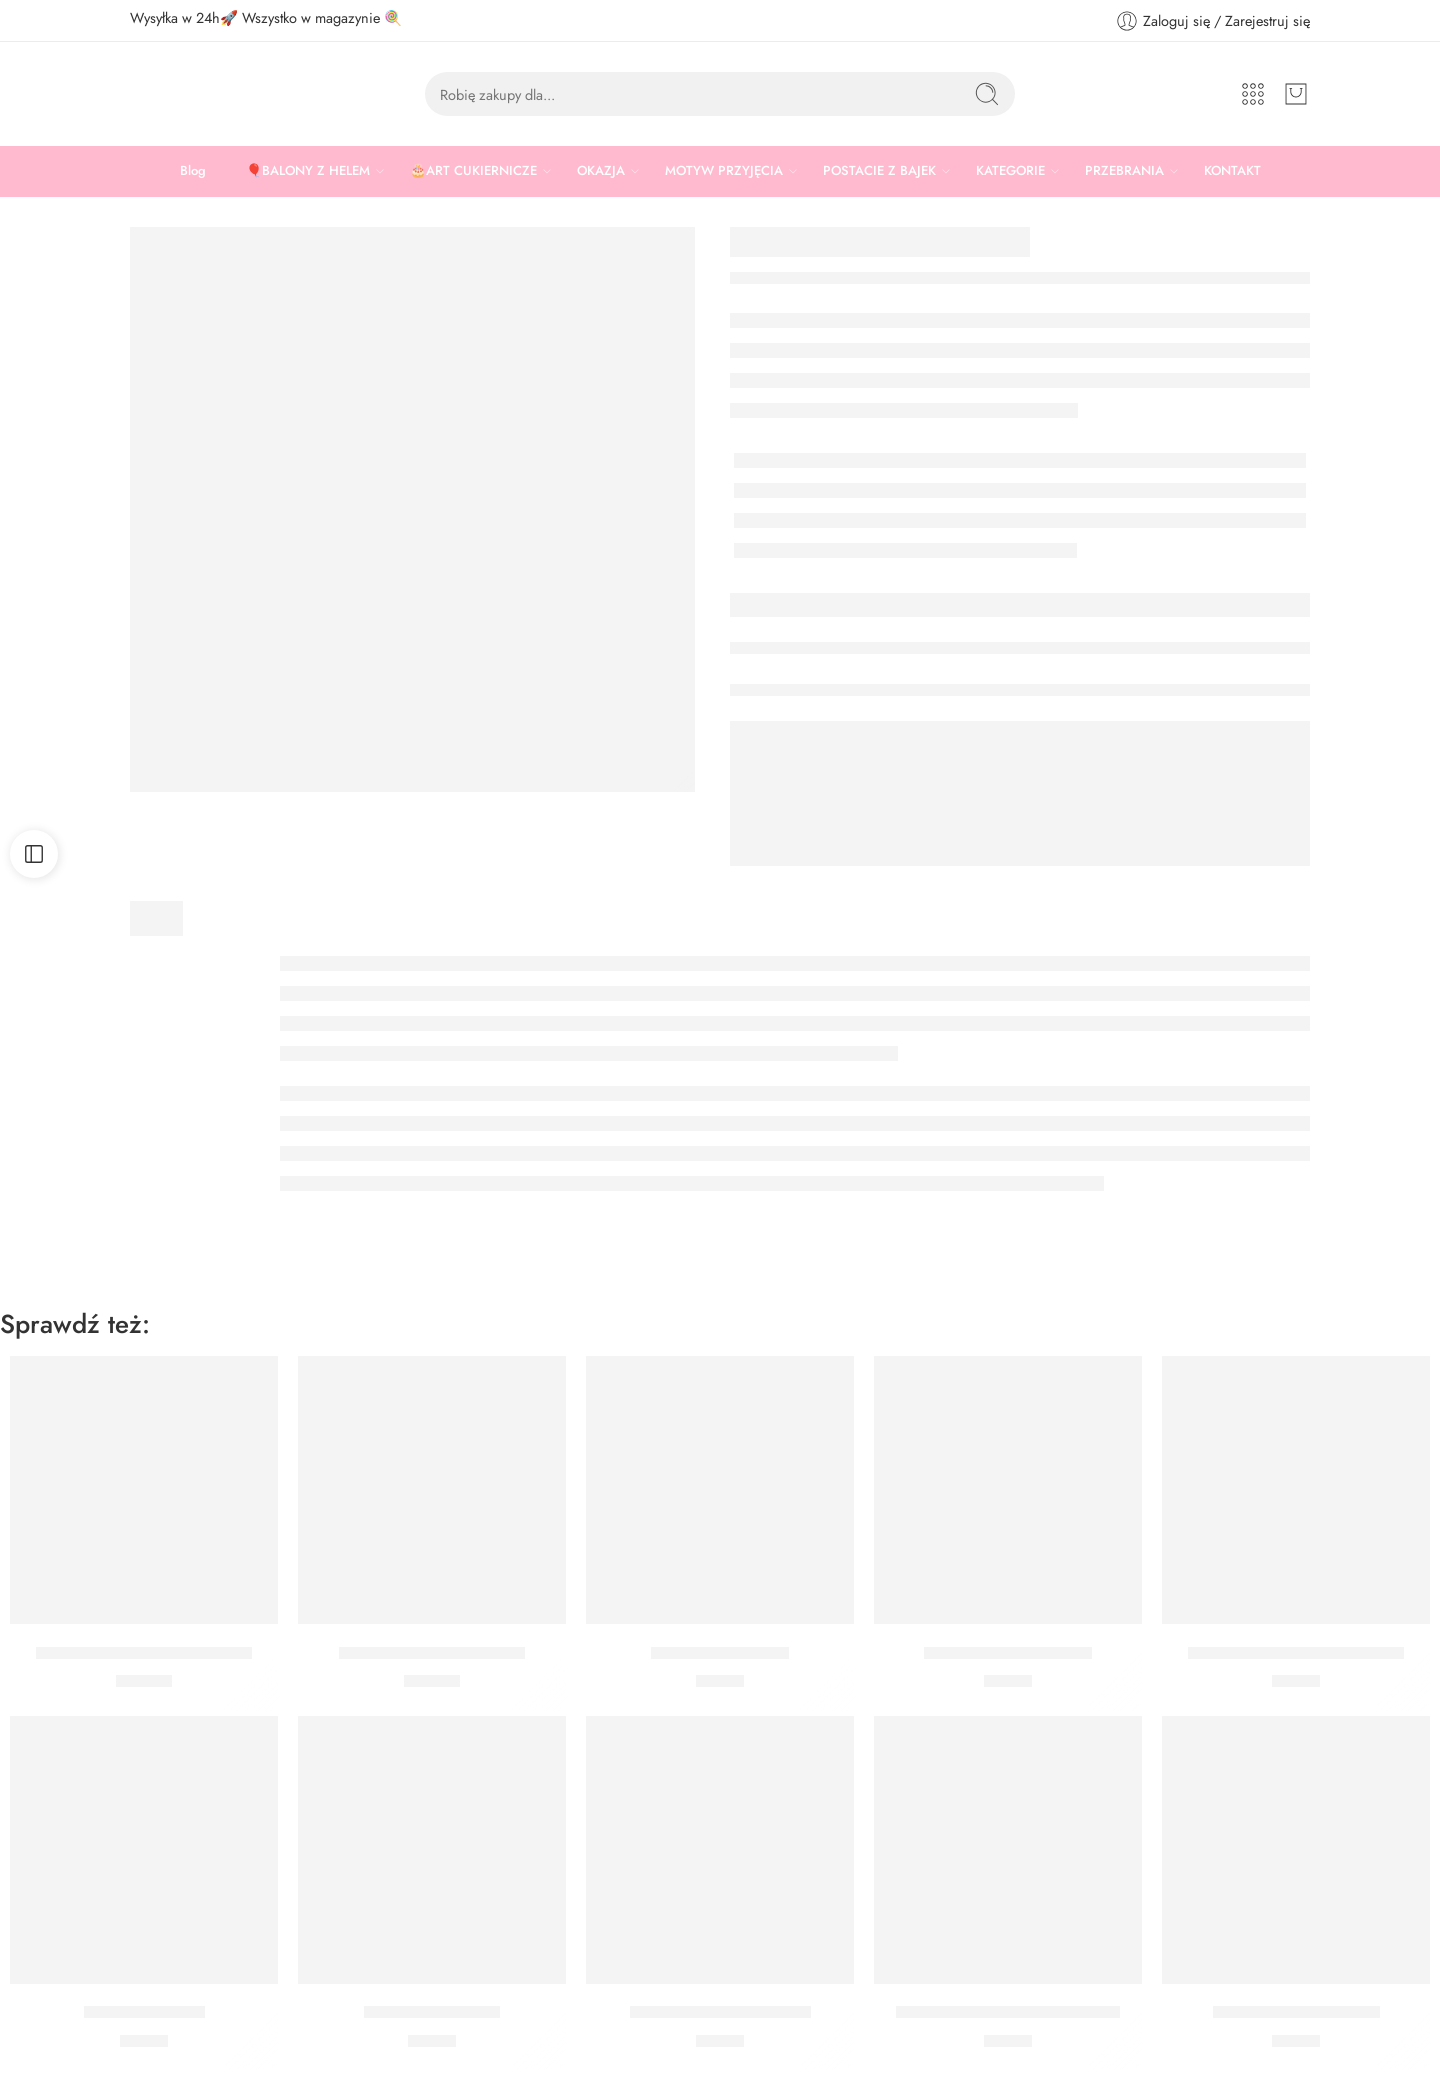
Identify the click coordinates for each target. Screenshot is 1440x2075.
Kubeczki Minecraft (720, 1653)
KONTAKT (1232, 170)
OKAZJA (601, 171)
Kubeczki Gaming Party (1008, 1653)
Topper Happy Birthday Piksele (1008, 2013)
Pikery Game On (144, 2013)
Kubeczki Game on (432, 2013)
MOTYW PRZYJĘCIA (724, 171)
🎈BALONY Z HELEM (308, 171)
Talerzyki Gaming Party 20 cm (1296, 1653)
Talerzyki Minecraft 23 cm (432, 1653)
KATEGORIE (1010, 171)
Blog (193, 170)
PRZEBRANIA (1124, 171)
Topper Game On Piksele (720, 2013)
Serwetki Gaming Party (1296, 2013)
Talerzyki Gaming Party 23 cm (144, 1653)
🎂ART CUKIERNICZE (473, 171)
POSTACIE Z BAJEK (879, 171)
